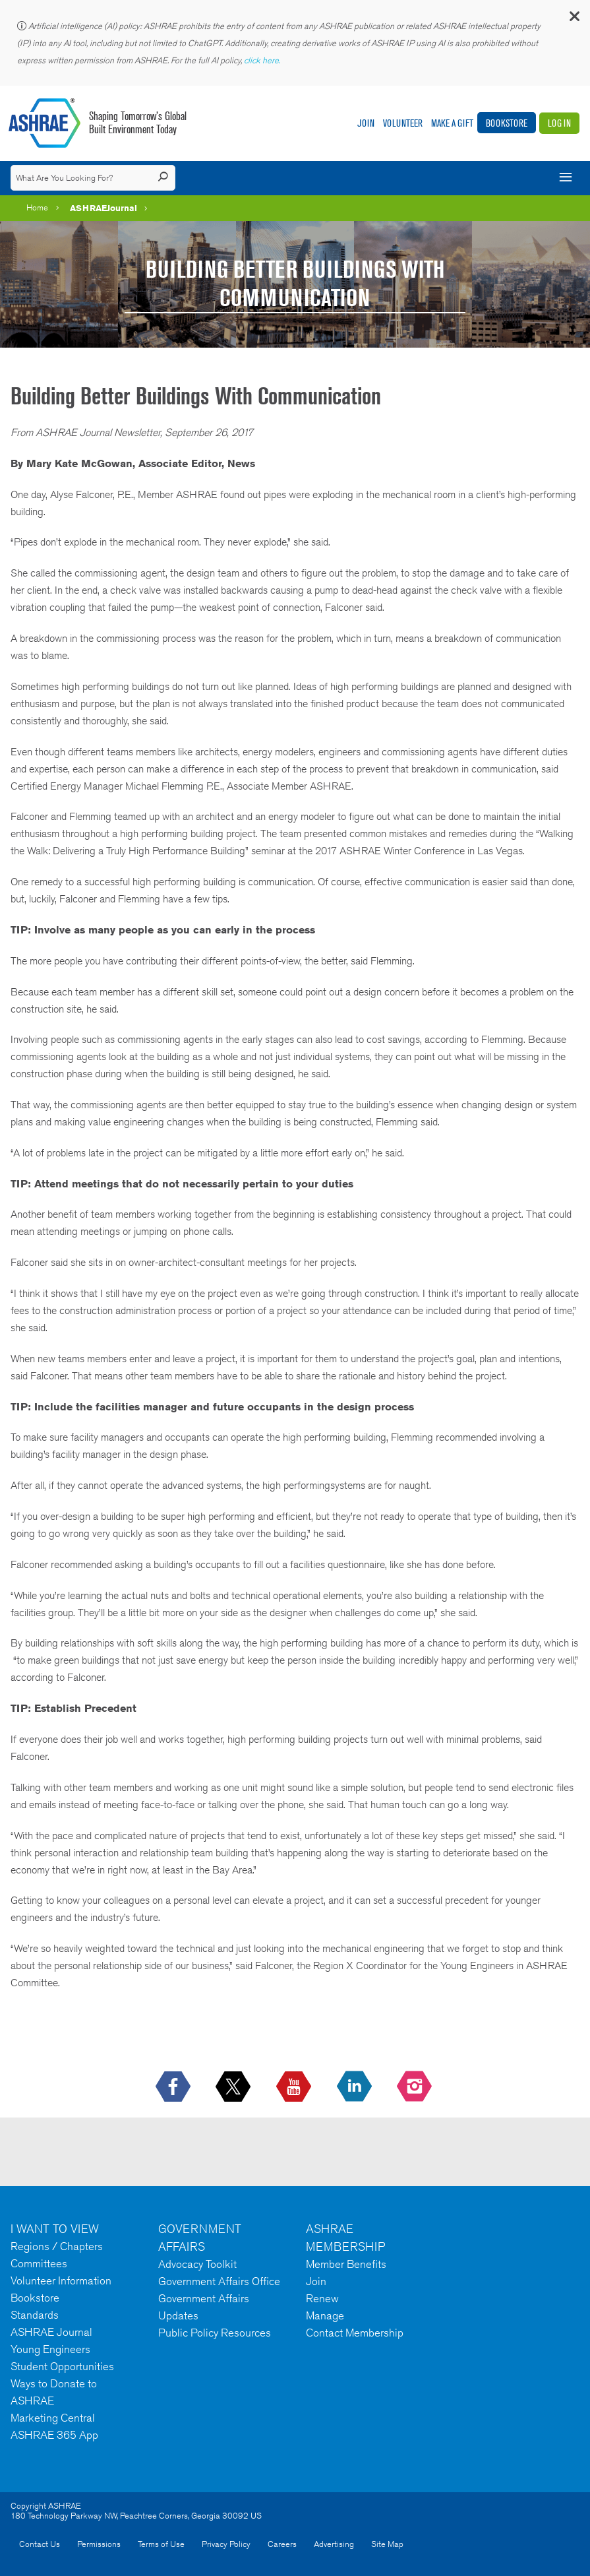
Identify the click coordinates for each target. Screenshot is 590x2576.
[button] (573, 19)
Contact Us (39, 2544)
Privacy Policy (226, 2544)
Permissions (99, 2544)
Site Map (387, 2544)
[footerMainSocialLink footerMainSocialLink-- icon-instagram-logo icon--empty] (415, 2087)
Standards (35, 2314)
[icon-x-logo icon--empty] (234, 2087)
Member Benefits (346, 2264)
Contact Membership (354, 2332)
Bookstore (506, 123)
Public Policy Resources (214, 2332)
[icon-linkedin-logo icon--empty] (355, 2087)
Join (365, 123)
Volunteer (403, 123)
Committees (39, 2263)
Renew (322, 2298)
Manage (325, 2315)
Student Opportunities (62, 2366)
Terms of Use (161, 2544)
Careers (282, 2544)
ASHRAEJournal (103, 208)
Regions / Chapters (57, 2246)
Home (37, 207)
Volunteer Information (61, 2280)
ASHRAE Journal (51, 2332)
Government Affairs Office (219, 2281)
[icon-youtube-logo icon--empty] (295, 2087)
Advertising (334, 2544)
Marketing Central (53, 2417)
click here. (263, 60)
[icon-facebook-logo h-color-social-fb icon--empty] (174, 2087)
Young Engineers (50, 2349)
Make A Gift (452, 123)
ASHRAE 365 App (54, 2434)
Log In (559, 123)
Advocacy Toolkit (197, 2264)
